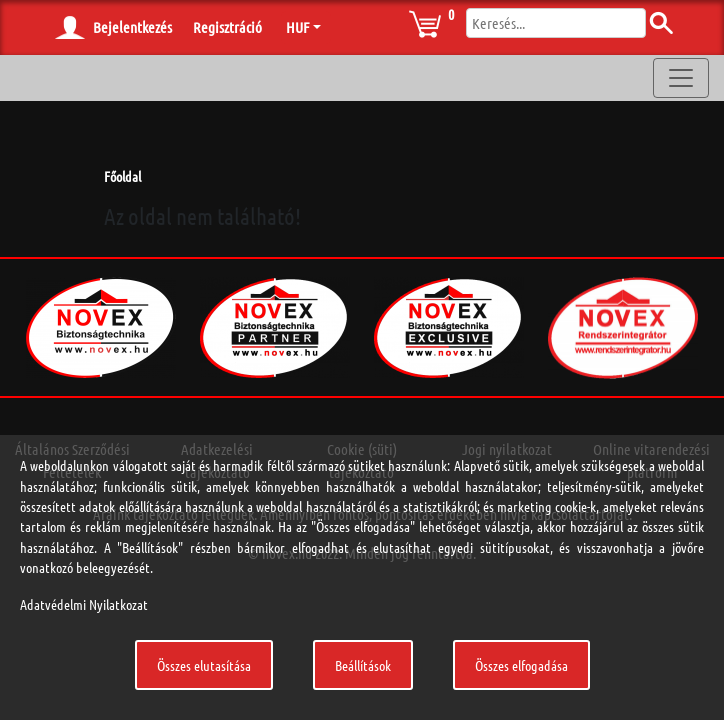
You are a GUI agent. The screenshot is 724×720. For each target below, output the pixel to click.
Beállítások (363, 665)
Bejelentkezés (132, 27)
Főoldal (122, 176)
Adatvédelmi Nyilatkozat (84, 604)
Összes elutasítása (204, 665)
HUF (297, 27)
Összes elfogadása (521, 665)
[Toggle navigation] (681, 78)
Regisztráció (227, 27)
